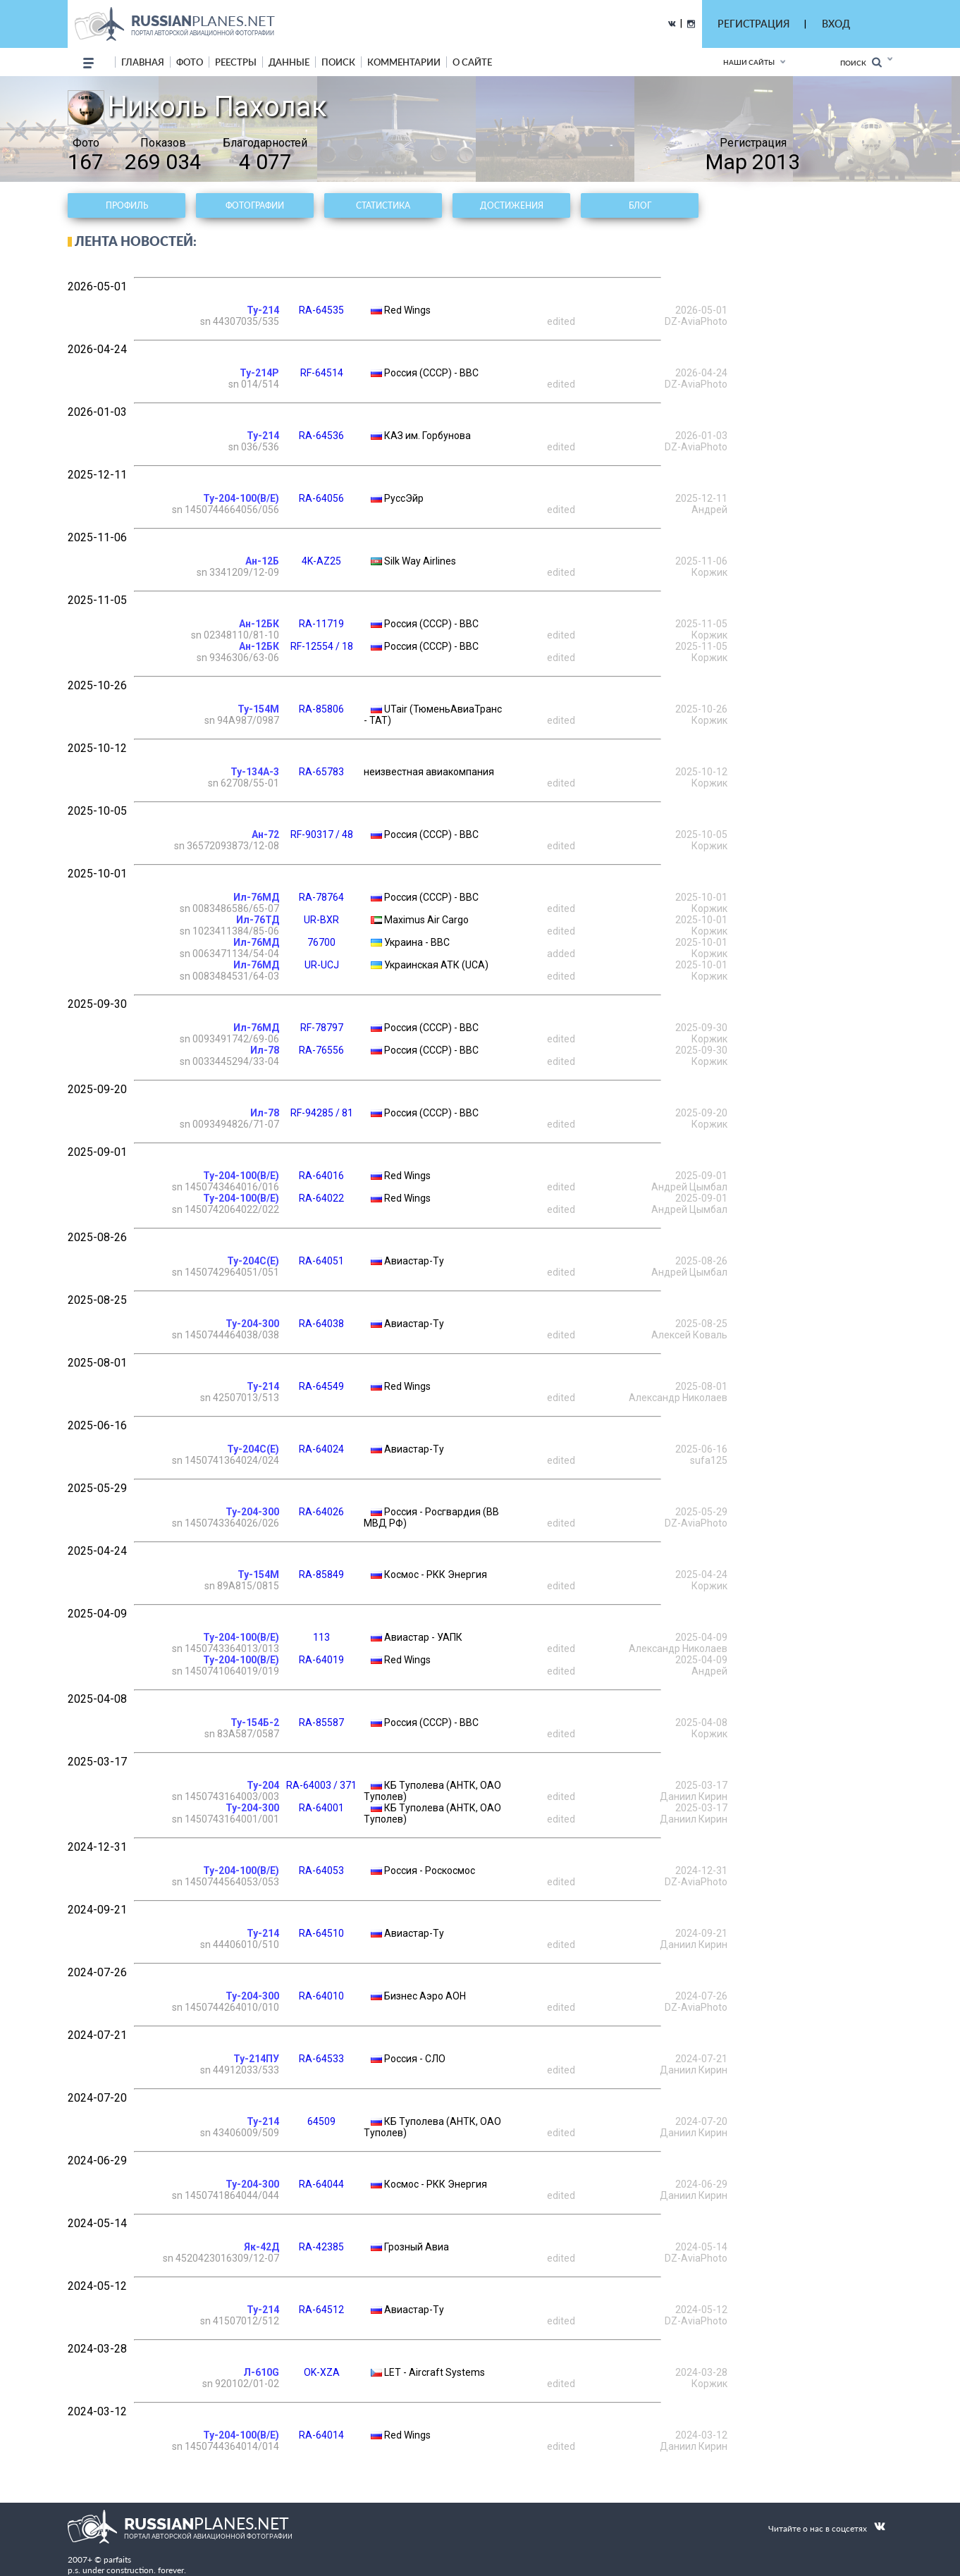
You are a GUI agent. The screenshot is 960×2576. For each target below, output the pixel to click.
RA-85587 (321, 1722)
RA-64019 (321, 1659)
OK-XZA (322, 2372)
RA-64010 (321, 1996)
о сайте (472, 62)
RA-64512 (321, 2309)
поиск (338, 62)
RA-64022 (321, 1198)
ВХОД (836, 24)
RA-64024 (321, 1449)
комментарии (404, 62)
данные (289, 62)
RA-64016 (321, 1175)
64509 (321, 2121)
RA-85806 (321, 709)
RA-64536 (321, 435)
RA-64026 (321, 1511)
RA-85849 (321, 1574)
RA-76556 (321, 1050)
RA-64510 (321, 1933)
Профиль (127, 205)
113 (321, 1637)
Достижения (511, 205)
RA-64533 (321, 2058)
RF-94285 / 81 (321, 1112)
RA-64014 (321, 2435)
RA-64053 (321, 1870)
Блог (640, 205)
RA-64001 (321, 1807)
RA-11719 (321, 623)
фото (189, 62)
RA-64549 (321, 1386)
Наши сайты (749, 62)
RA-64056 (321, 498)
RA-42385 (321, 2247)
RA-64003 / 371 (321, 1785)
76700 (321, 942)
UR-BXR (321, 919)
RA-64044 (321, 2184)
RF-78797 (321, 1027)
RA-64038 (321, 1323)
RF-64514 (321, 372)
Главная (142, 62)
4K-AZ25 (321, 561)
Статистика (383, 205)
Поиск (861, 62)
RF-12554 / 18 (321, 646)
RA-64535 (321, 310)
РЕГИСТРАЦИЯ (753, 24)
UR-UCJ (321, 964)
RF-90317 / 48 (321, 834)
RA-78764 (321, 897)
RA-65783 (321, 771)
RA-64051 (321, 1261)
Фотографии (255, 205)
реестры (236, 62)
